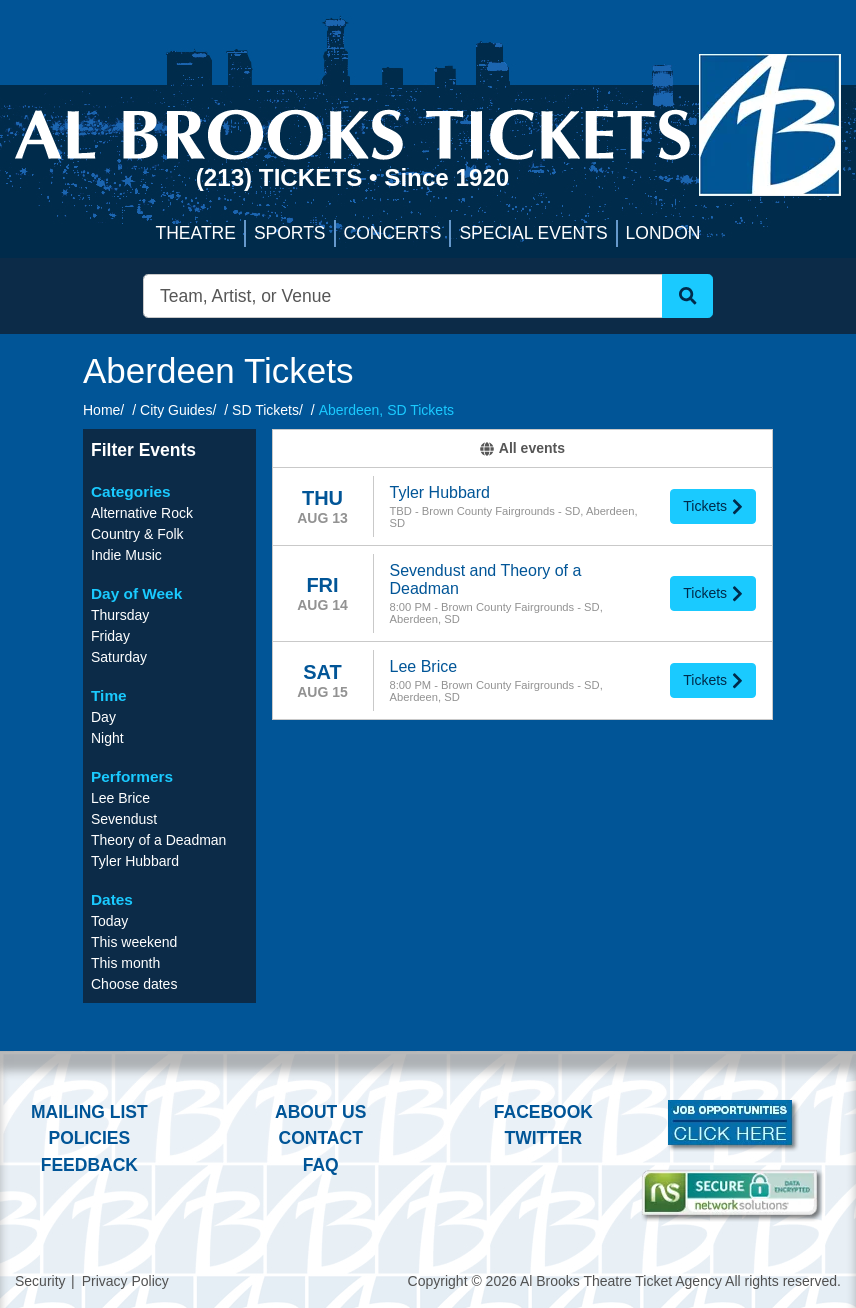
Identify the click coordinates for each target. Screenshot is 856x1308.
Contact (321, 1138)
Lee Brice (424, 666)
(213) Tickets (282, 177)
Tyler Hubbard (440, 492)
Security (40, 1281)
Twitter (544, 1138)
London (663, 233)
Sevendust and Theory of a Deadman (486, 579)
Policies (89, 1138)
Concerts (393, 233)
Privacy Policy (125, 1281)
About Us (320, 1112)
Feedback (89, 1165)
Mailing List (89, 1112)
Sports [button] (290, 233)
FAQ (321, 1165)
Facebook (543, 1112)
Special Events (533, 233)
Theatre (196, 233)
